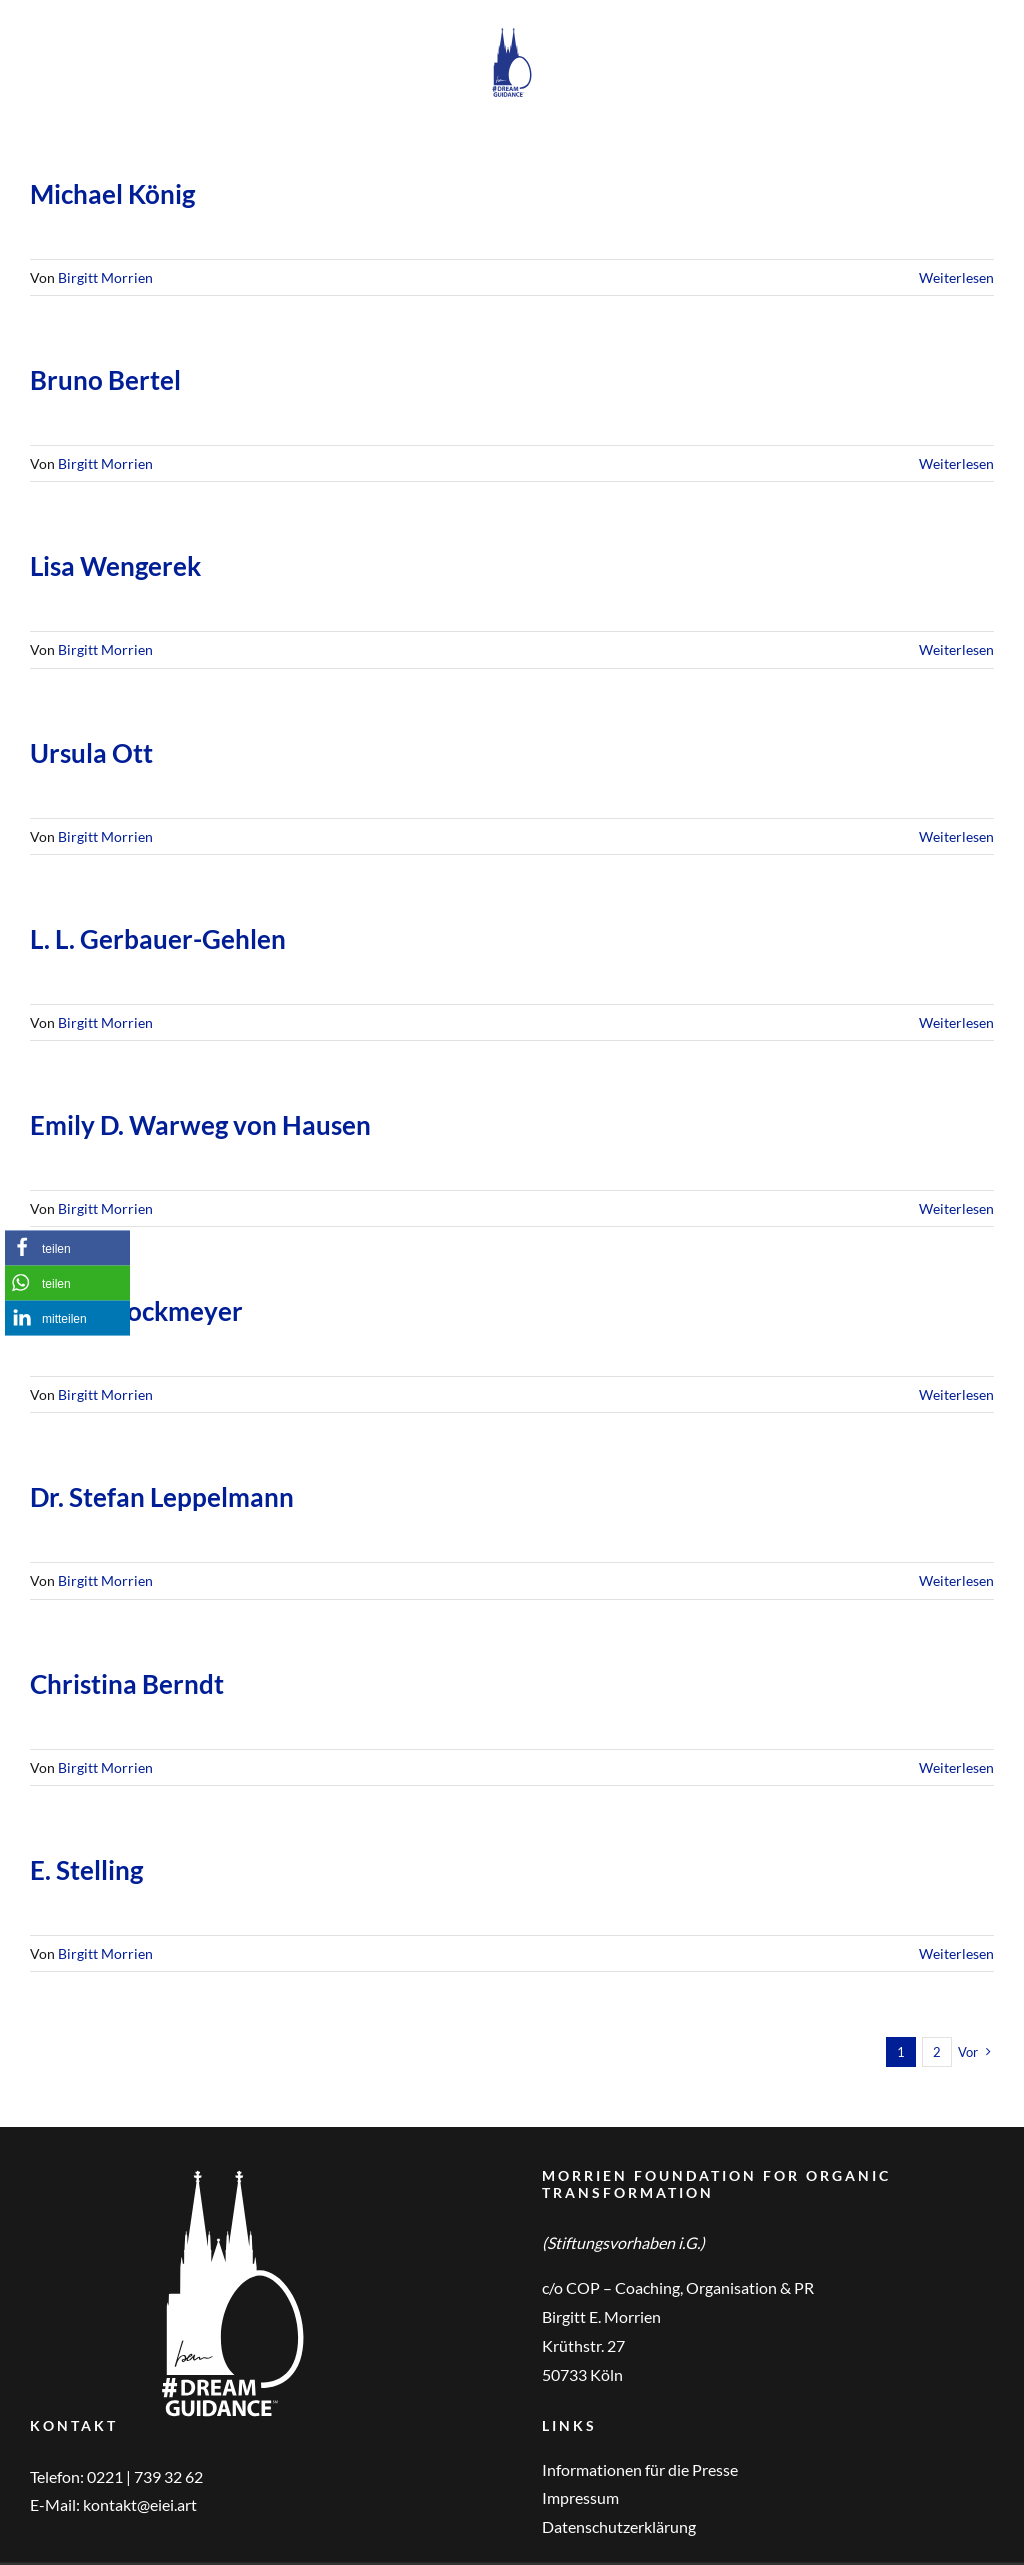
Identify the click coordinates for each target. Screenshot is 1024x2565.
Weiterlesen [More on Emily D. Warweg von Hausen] (956, 1208)
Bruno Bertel (105, 380)
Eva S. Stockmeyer (136, 1311)
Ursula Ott (91, 753)
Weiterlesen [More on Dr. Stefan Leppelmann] (956, 1580)
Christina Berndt (127, 1684)
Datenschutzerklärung (619, 2526)
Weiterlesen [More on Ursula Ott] (956, 836)
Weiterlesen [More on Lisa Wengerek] (956, 649)
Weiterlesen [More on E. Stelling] (956, 1953)
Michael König (112, 194)
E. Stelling (86, 1870)
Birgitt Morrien (105, 277)
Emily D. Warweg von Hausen (200, 1125)
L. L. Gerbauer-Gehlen (158, 939)
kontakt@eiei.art (140, 2504)
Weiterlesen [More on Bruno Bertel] (956, 463)
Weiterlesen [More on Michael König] (956, 277)
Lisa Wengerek (115, 566)
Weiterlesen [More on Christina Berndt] (956, 1767)
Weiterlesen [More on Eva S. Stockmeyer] (956, 1394)
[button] (67, 1247)
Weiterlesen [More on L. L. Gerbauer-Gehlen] (956, 1022)
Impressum (580, 2497)
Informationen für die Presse (640, 2469)
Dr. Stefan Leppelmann (162, 1497)
